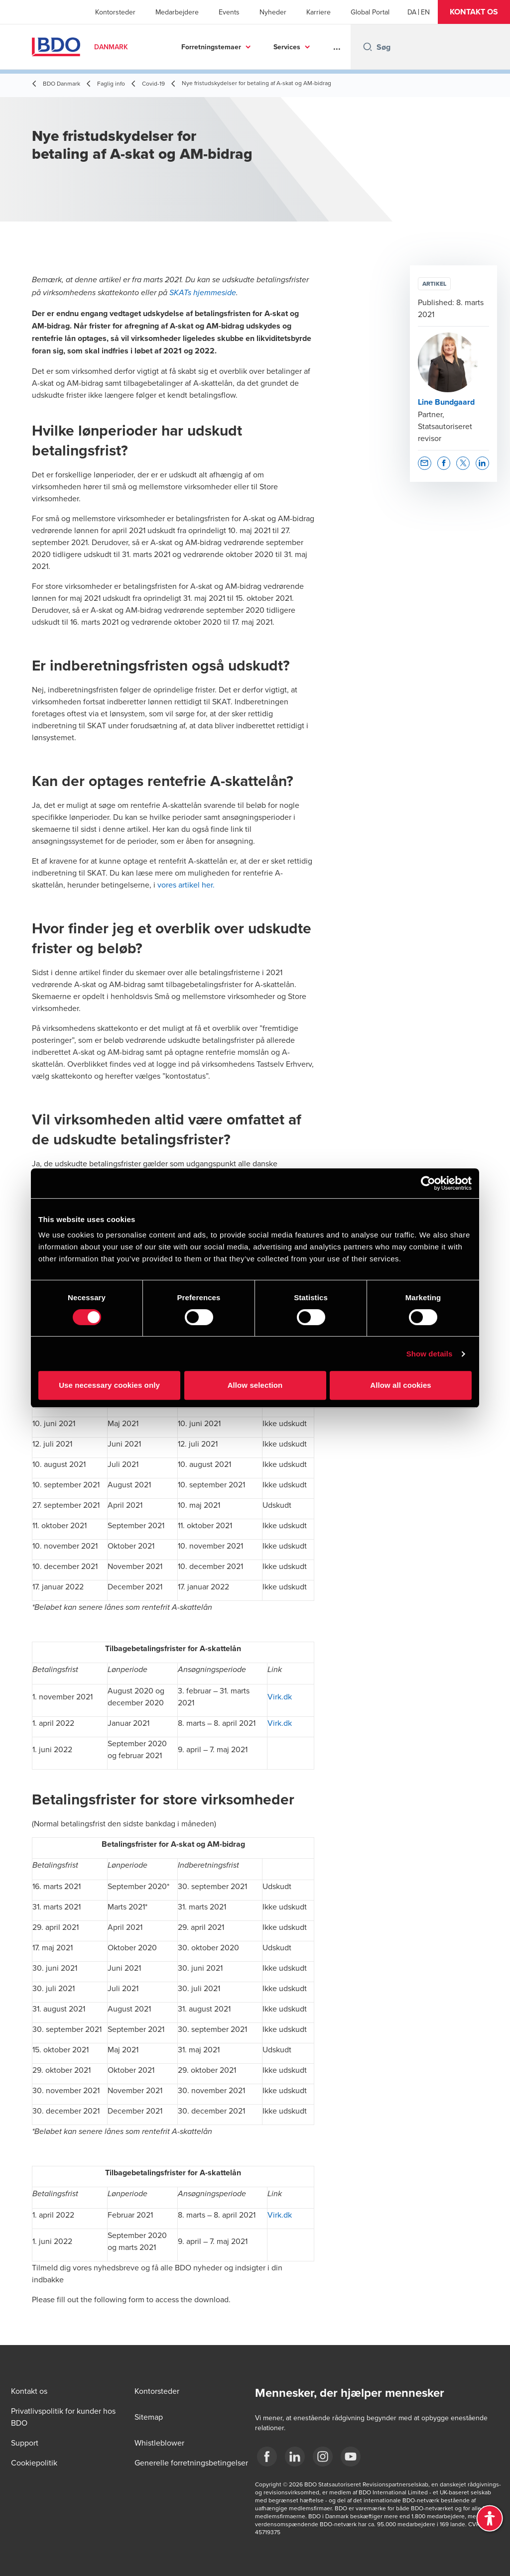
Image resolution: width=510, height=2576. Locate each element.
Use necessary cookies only (109, 1385)
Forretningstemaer (211, 47)
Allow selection (255, 1385)
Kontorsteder (115, 12)
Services (286, 47)
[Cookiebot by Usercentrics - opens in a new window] (428, 1183)
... (337, 46)
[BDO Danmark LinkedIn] (295, 2456)
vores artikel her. (186, 884)
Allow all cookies (400, 1385)
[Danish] (411, 12)
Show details (429, 1353)
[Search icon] (368, 47)
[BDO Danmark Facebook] (267, 2456)
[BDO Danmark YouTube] (351, 2456)
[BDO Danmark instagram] (323, 2456)
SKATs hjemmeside (202, 293)
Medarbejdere (177, 12)
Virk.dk (279, 1696)
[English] (425, 12)
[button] (474, 12)
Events (229, 12)
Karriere (318, 12)
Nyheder (272, 12)
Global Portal (370, 12)
